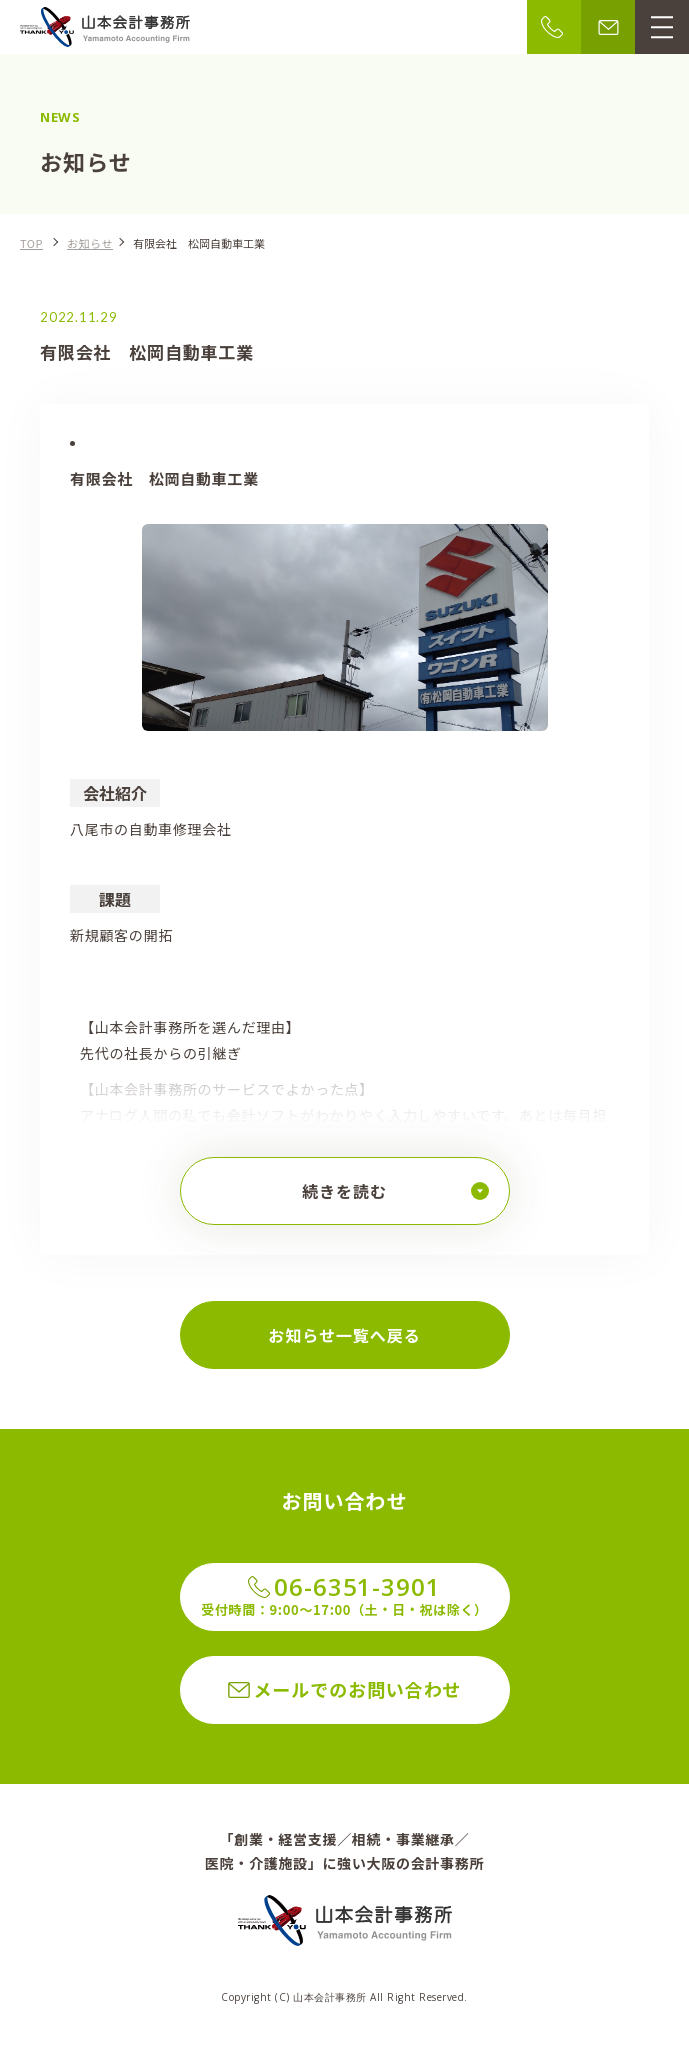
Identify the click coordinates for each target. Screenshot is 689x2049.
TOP (31, 243)
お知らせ (90, 243)
